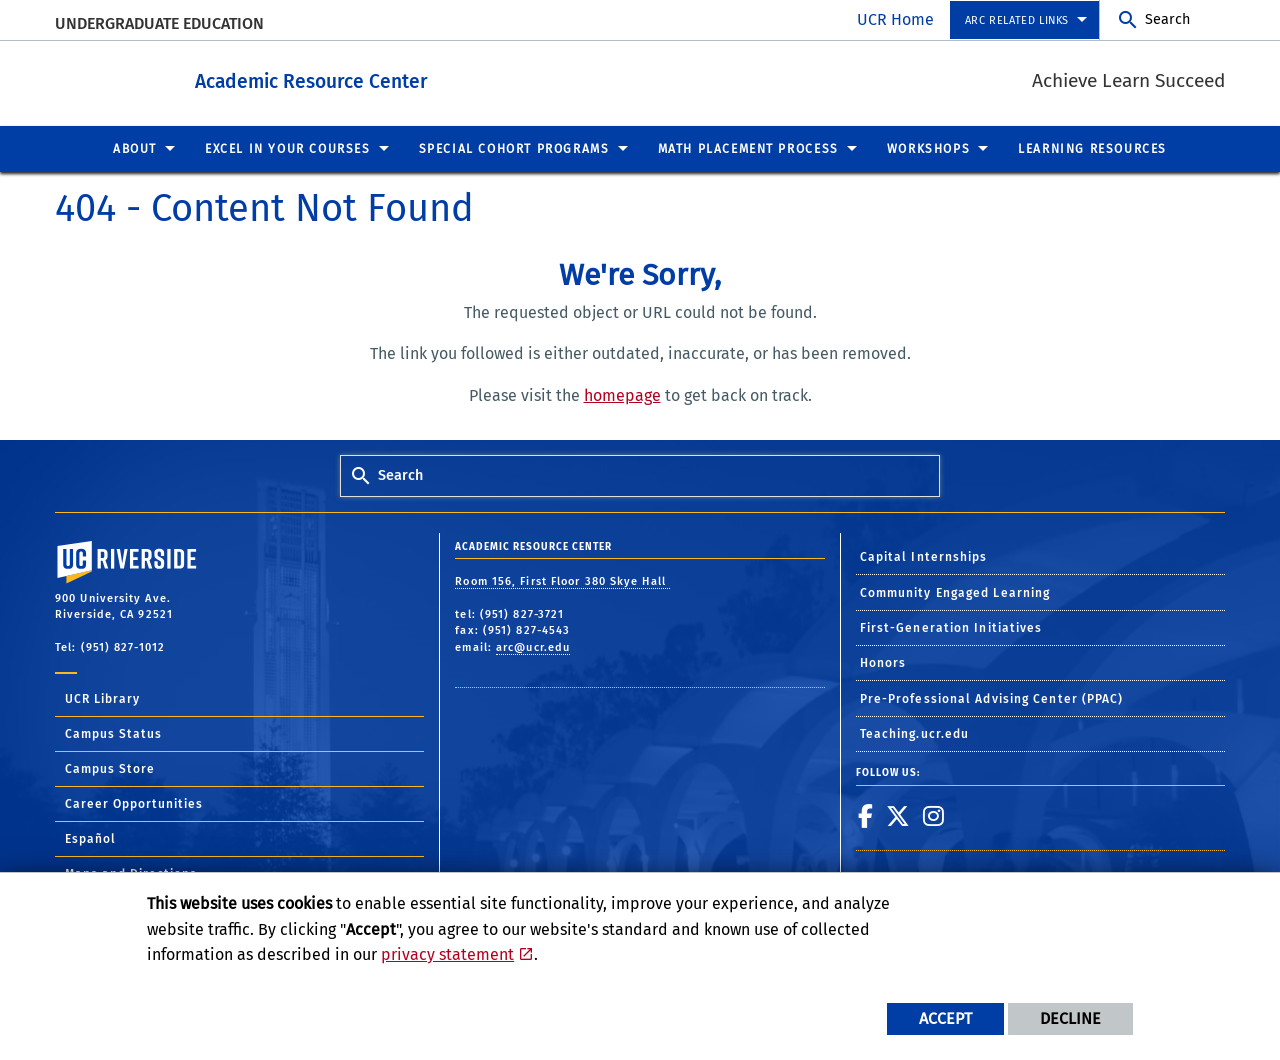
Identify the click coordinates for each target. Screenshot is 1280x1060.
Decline (1070, 1018)
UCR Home (895, 19)
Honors (883, 662)
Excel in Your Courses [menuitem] (288, 148)
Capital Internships (924, 556)
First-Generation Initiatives (951, 627)
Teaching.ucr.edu (915, 733)
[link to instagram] (934, 815)
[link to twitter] (898, 815)
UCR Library (102, 698)
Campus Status (113, 733)
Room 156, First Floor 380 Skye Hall (562, 580)
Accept (945, 1018)
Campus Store (110, 768)
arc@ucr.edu (533, 646)
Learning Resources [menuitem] (1092, 148)
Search (1167, 19)
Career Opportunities (134, 803)
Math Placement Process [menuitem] (748, 148)
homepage (622, 394)
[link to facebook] (866, 815)
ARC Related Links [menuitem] (1017, 20)
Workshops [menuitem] (928, 148)
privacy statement (447, 954)
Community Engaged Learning (955, 592)
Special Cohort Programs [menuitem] (514, 148)
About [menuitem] (135, 148)
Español (90, 838)
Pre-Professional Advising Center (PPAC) (992, 698)
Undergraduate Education (159, 23)
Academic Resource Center (366, 78)
